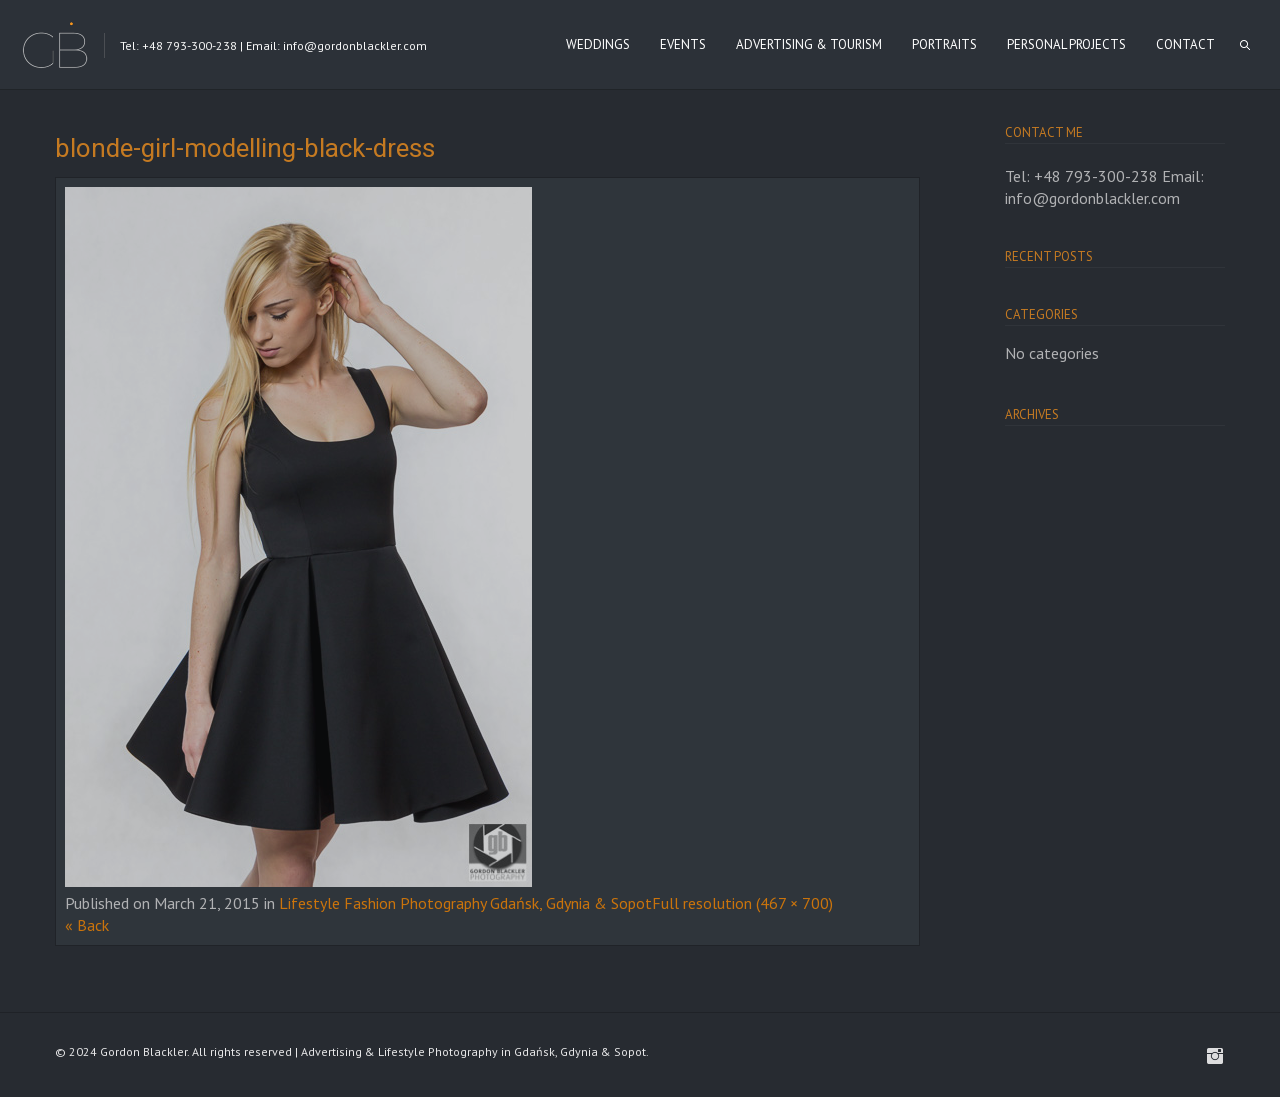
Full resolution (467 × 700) (742, 903)
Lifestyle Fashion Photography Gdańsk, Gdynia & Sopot (465, 903)
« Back (87, 925)
